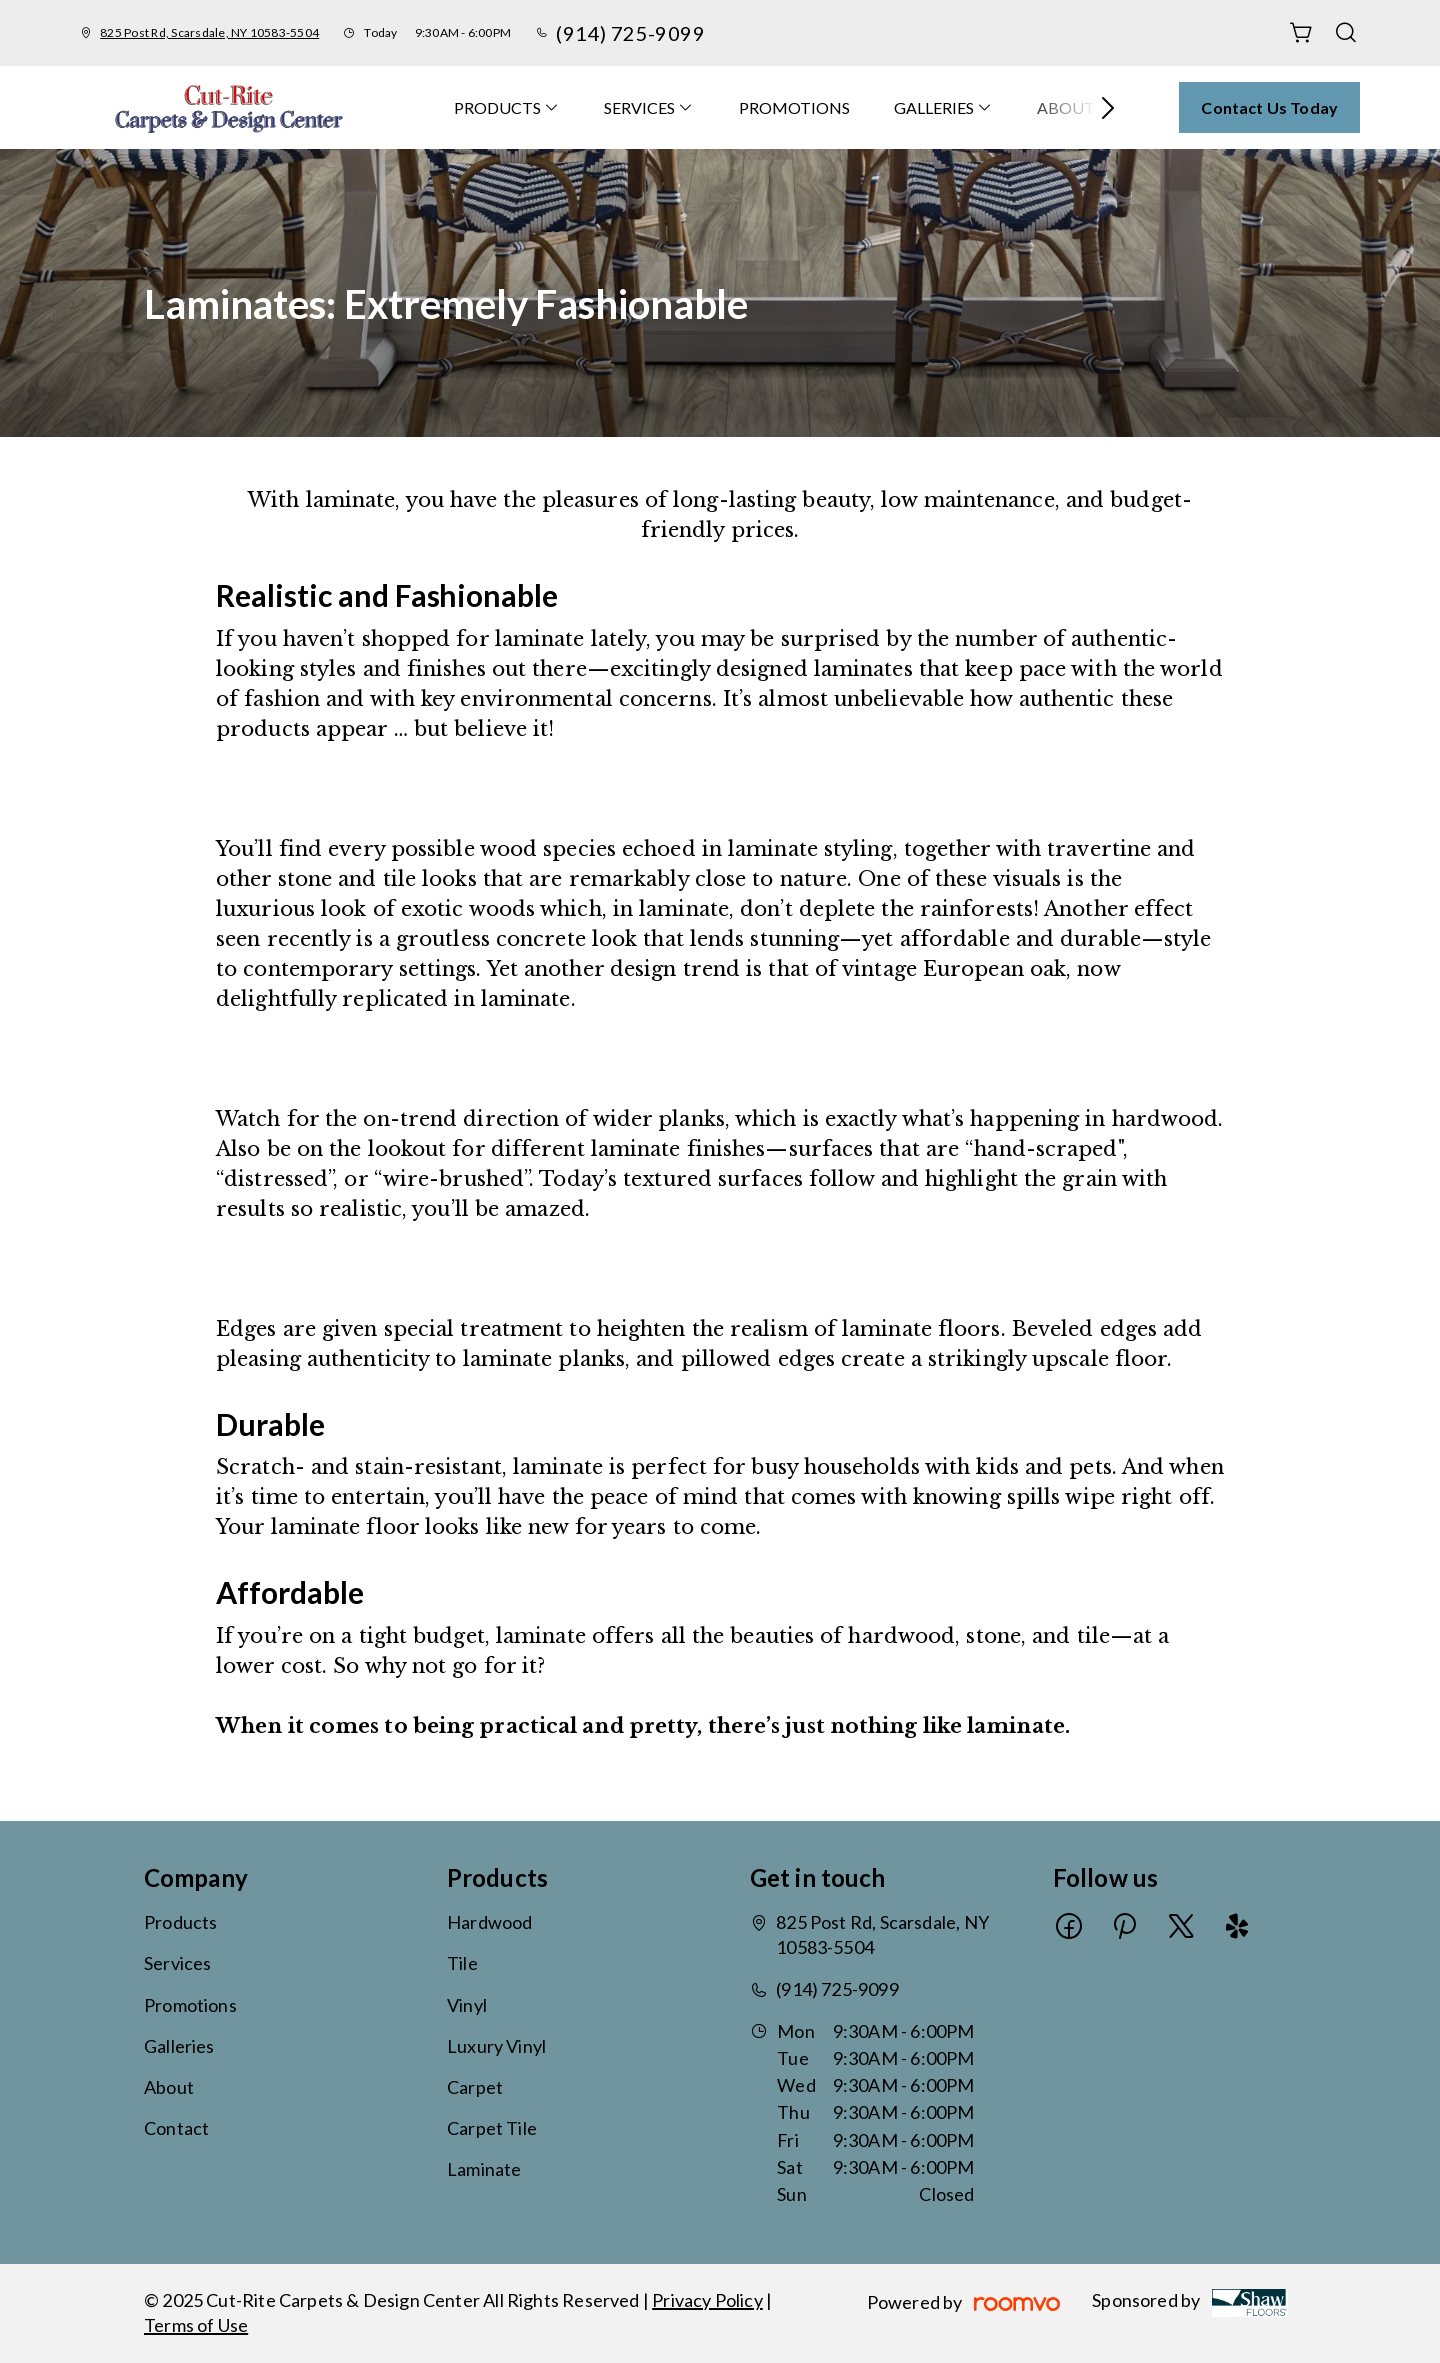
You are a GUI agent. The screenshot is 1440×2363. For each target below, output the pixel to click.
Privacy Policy (707, 2300)
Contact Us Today (1269, 107)
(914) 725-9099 (630, 33)
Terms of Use (196, 2325)
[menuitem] (507, 107)
